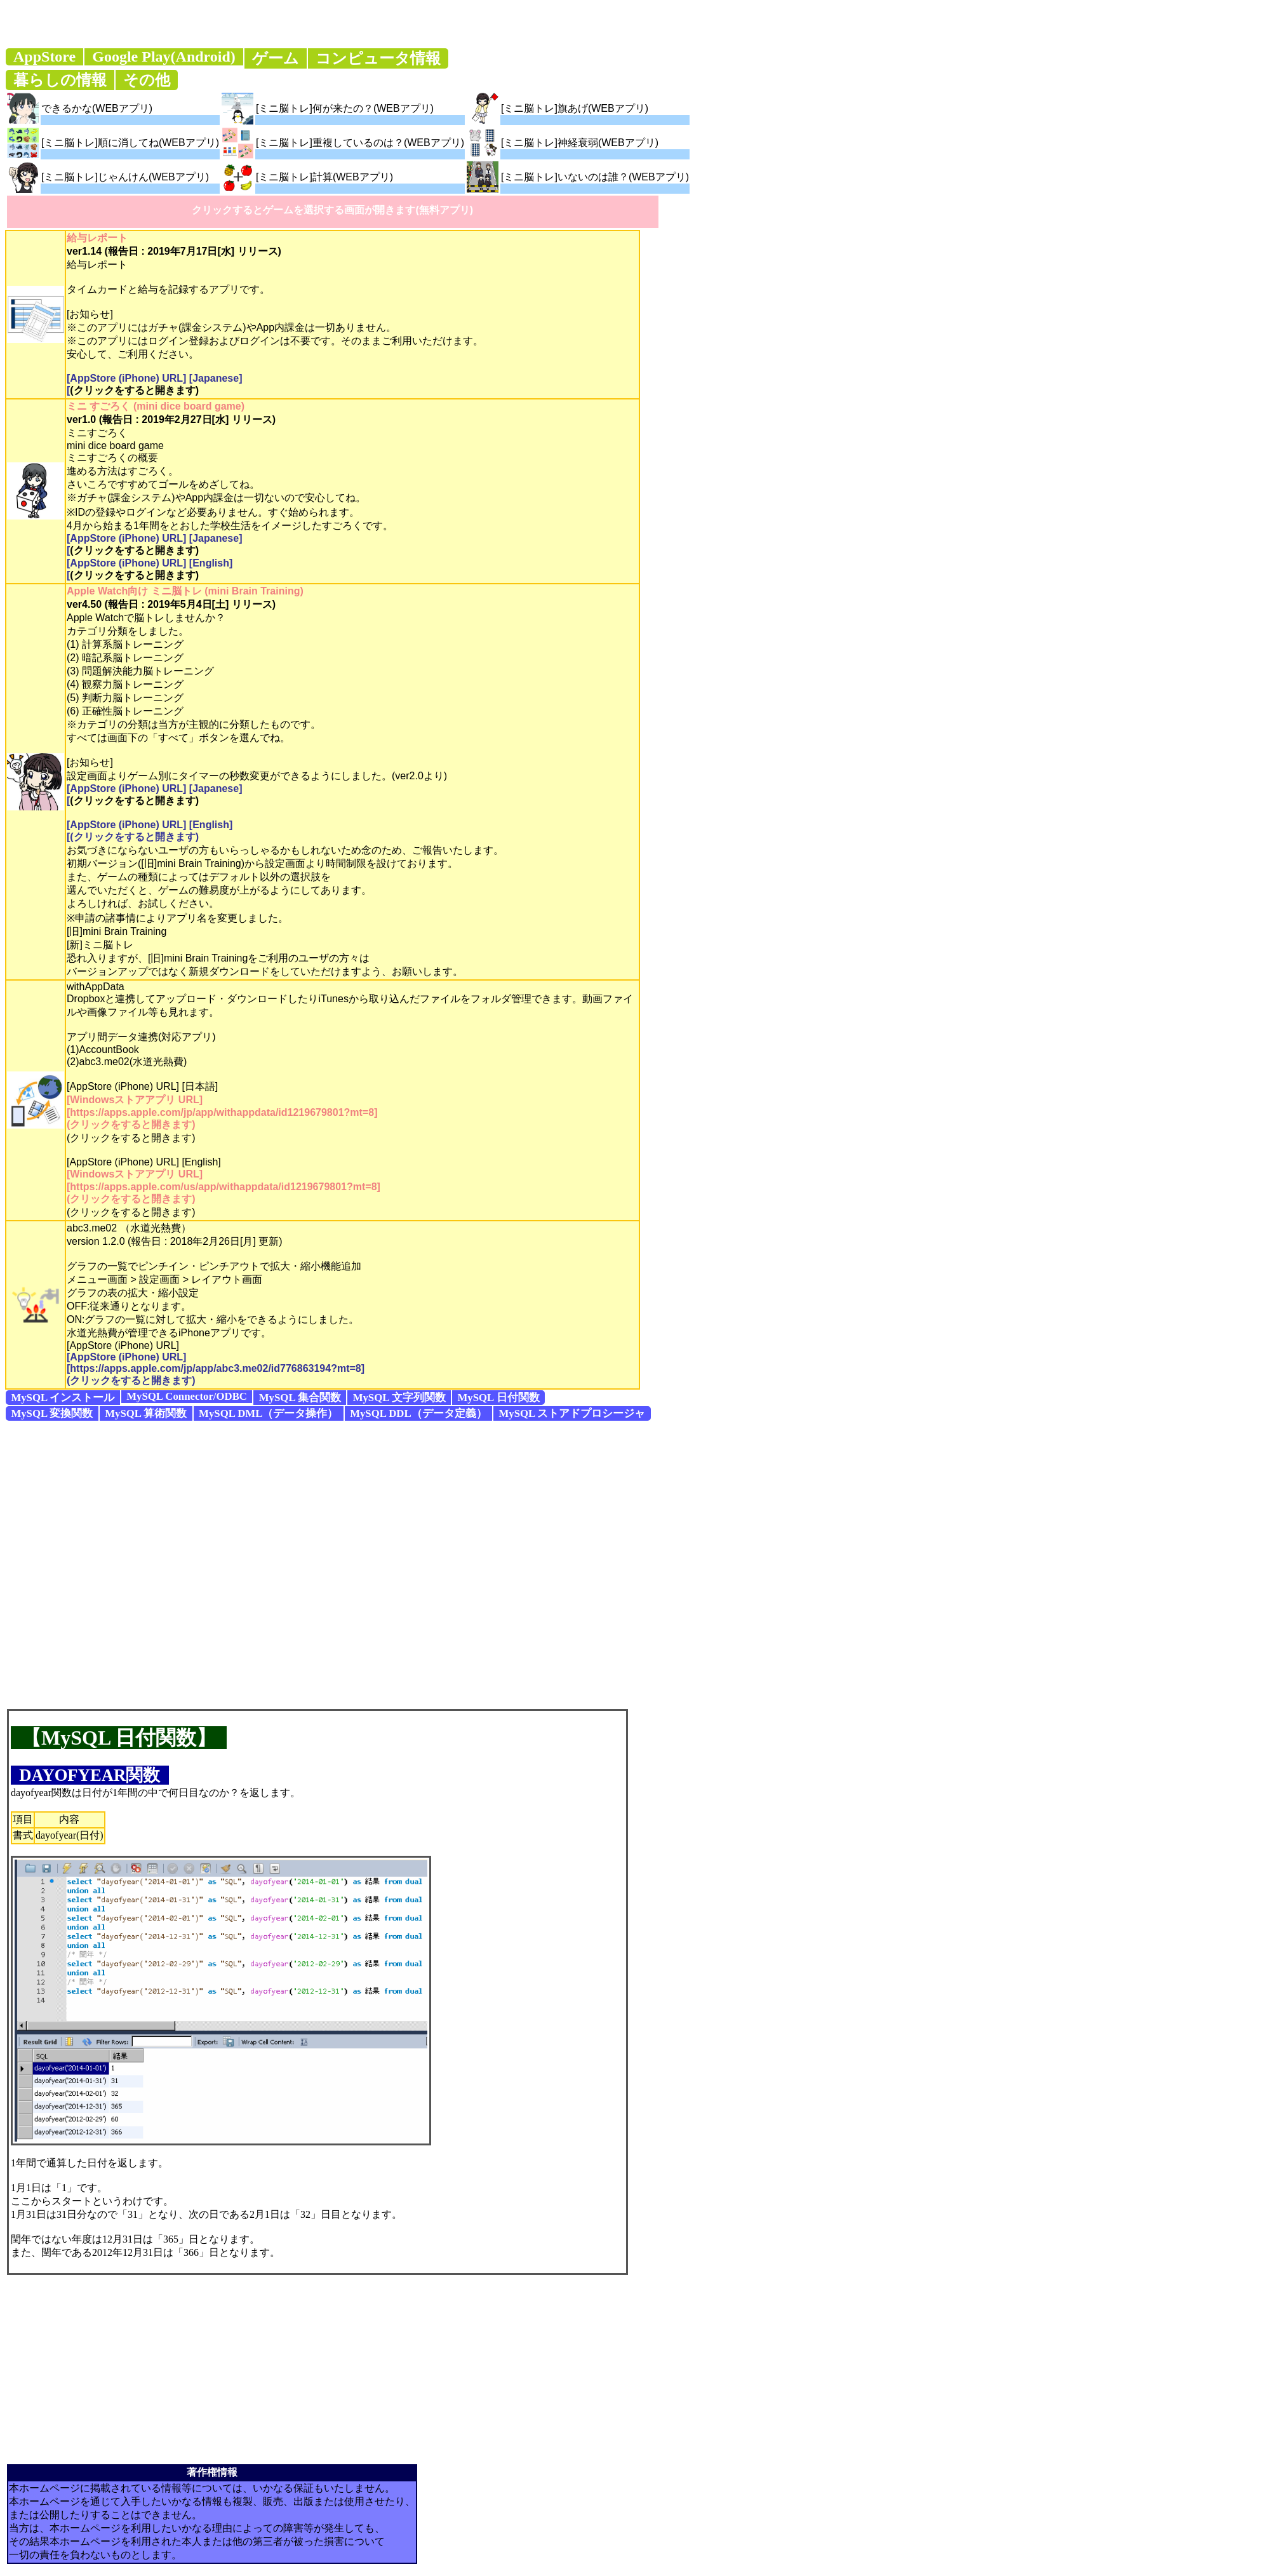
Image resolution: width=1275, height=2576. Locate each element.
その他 (146, 80)
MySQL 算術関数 (146, 1413)
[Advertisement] (143, 1564)
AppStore (44, 56)
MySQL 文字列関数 (399, 1398)
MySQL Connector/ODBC (186, 1396)
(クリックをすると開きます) (134, 390)
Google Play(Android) (164, 56)
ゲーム (275, 58)
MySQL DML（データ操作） (268, 1413)
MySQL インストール (62, 1398)
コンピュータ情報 (378, 58)
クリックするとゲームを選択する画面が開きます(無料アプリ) (332, 210)
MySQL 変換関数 (52, 1413)
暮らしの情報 (60, 80)
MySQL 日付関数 (498, 1398)
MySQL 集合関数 (300, 1398)
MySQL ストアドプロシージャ (571, 1413)
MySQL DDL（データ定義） (418, 1413)
